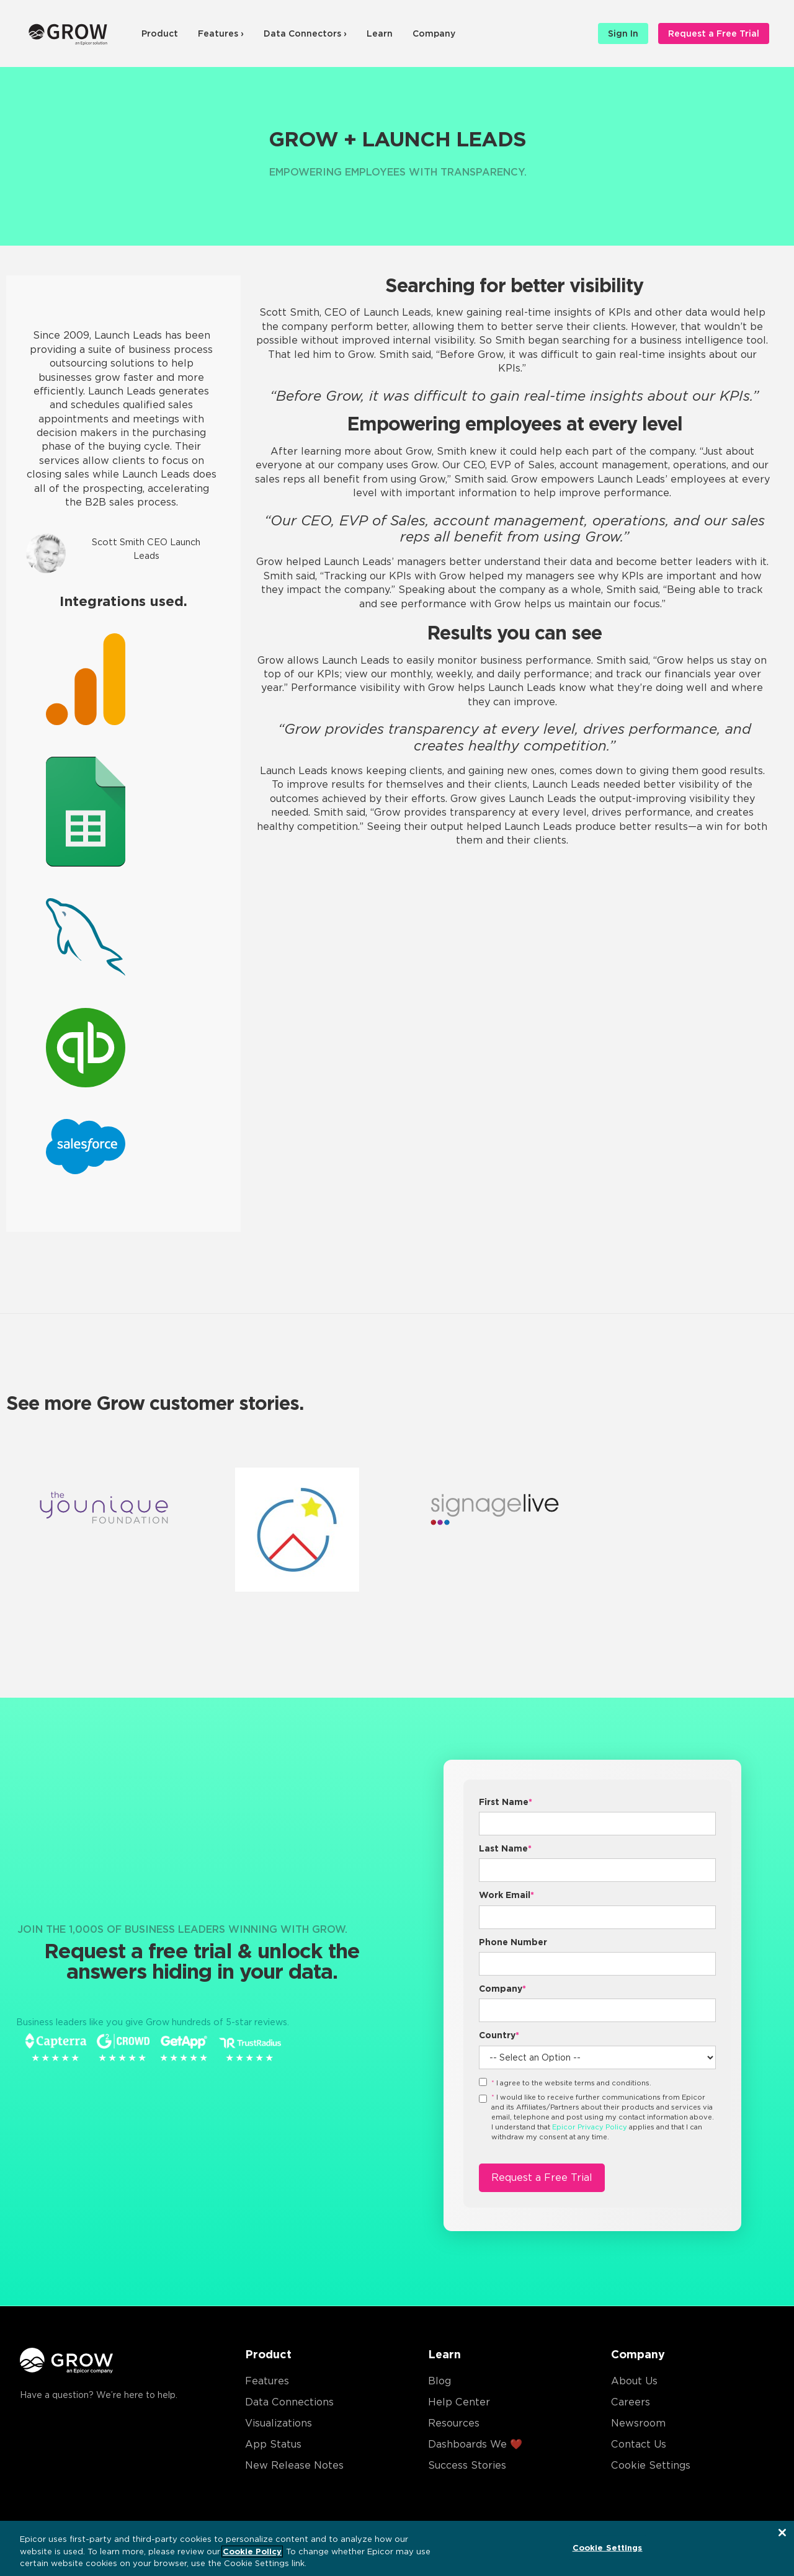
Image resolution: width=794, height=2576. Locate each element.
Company (434, 33)
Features (267, 2381)
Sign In (623, 33)
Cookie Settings (650, 2465)
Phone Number (513, 1942)
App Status (273, 2444)
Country (499, 2035)
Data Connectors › (305, 33)
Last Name (505, 1848)
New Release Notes (294, 2465)
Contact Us (638, 2444)
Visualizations (278, 2423)
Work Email (506, 1895)
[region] (397, 2548)
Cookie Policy (252, 2551)
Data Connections (289, 2402)
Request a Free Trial (713, 33)
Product (159, 33)
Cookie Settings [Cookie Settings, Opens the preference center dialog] (608, 2547)
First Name (505, 1802)
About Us (634, 2381)
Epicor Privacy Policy (589, 2127)
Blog (439, 2381)
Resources (454, 2423)
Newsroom (638, 2423)
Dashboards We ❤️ (475, 2444)
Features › (221, 33)
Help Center (459, 2402)
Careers (630, 2402)
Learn (380, 33)
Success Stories (467, 2465)
